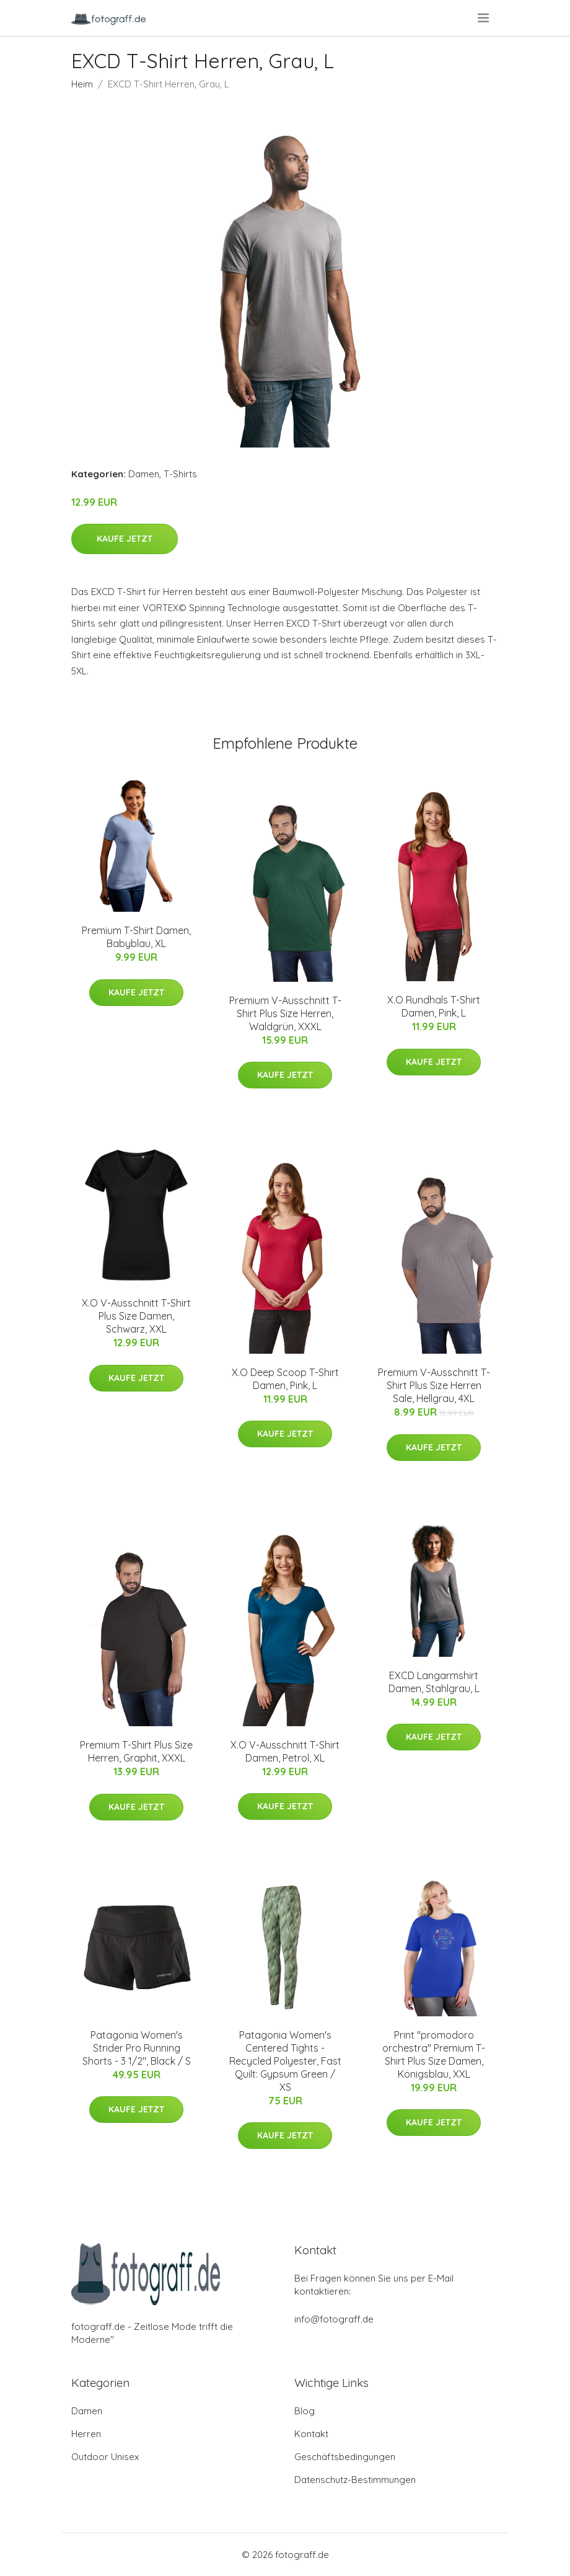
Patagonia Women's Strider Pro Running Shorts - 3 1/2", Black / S (136, 2048)
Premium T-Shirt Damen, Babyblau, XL (136, 937)
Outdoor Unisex (105, 2457)
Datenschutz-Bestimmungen (355, 2480)
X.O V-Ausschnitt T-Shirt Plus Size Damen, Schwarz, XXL (136, 1316)
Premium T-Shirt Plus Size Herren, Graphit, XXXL (136, 1751)
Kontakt (311, 2434)
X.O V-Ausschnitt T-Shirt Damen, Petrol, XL (285, 1751)
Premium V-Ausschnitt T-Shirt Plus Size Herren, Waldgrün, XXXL (285, 1013)
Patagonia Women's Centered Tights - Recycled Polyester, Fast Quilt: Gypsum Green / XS (285, 2061)
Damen (143, 474)
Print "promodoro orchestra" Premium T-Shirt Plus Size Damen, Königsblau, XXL (433, 2054)
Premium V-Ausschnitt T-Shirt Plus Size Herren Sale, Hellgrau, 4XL (434, 1385)
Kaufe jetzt (124, 538)
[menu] (484, 18)
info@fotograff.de (334, 2319)
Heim (82, 84)
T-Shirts (180, 474)
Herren (86, 2434)
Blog (304, 2411)
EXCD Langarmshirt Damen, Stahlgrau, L (434, 1682)
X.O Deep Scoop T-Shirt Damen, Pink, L (285, 1379)
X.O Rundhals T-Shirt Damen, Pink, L (433, 1006)
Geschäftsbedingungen (344, 2457)
